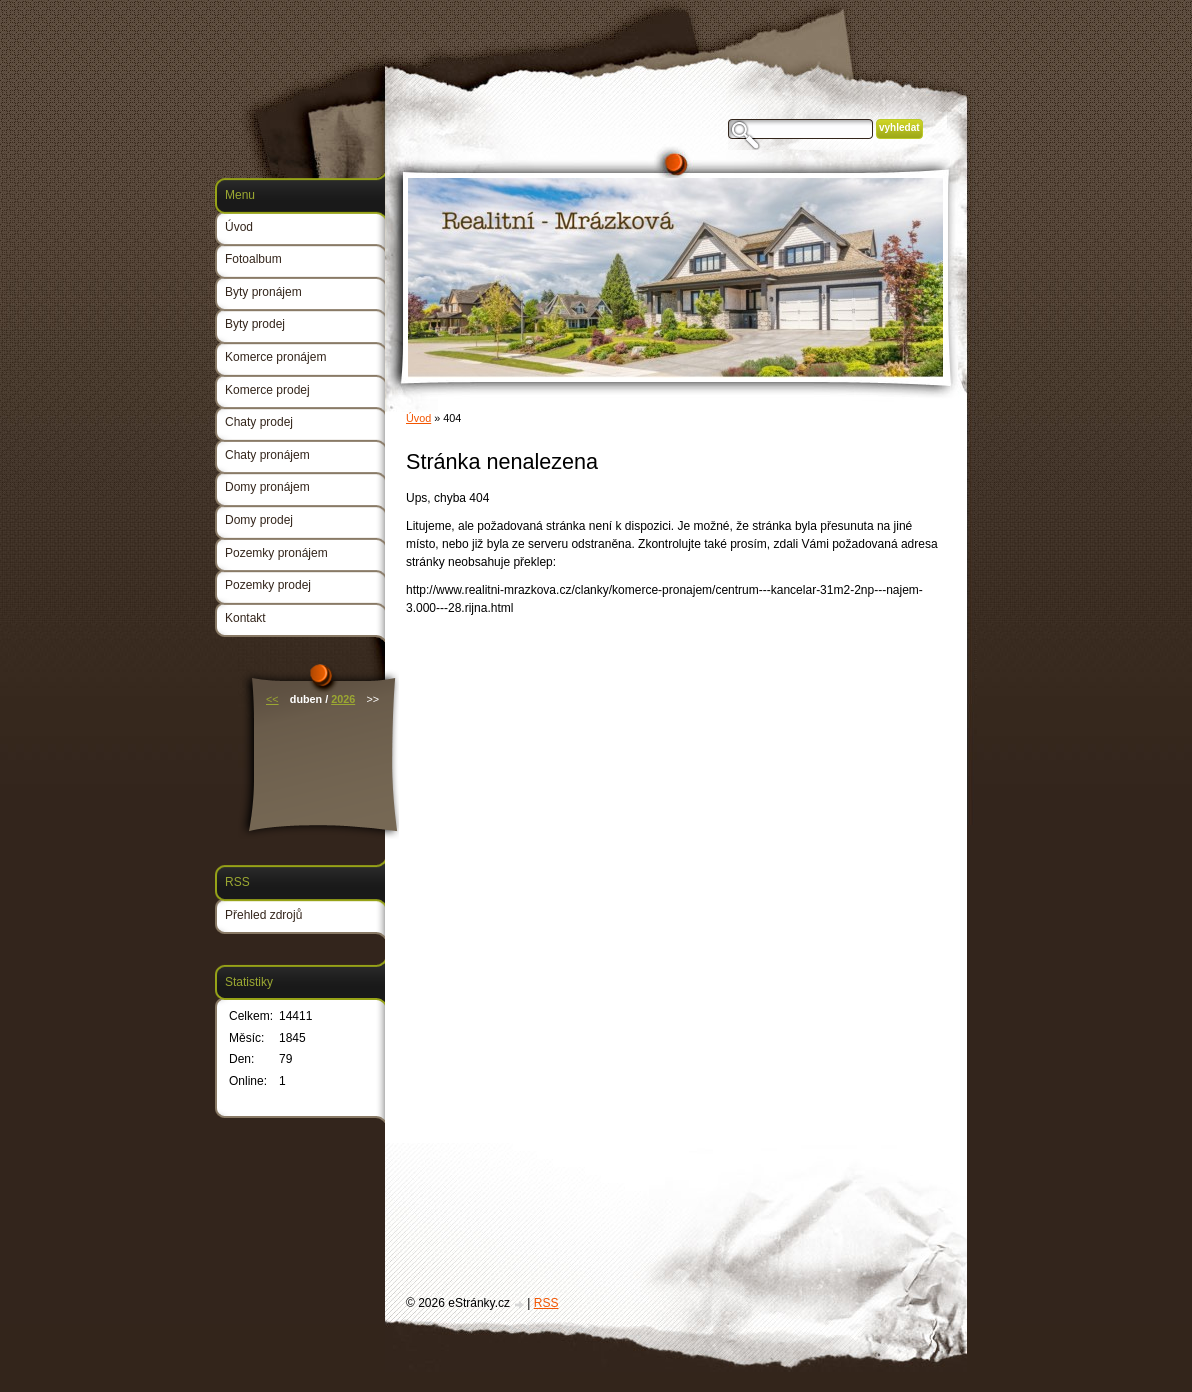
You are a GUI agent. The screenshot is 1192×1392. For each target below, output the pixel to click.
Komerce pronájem (275, 357)
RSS (546, 1303)
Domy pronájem (267, 487)
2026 (343, 699)
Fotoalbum (253, 259)
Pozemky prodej (268, 585)
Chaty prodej (259, 422)
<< (272, 699)
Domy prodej (259, 520)
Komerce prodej (267, 390)
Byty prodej (255, 324)
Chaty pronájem (267, 455)
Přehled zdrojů (263, 915)
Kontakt (245, 618)
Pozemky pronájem (276, 553)
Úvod (418, 418)
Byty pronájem (263, 292)
